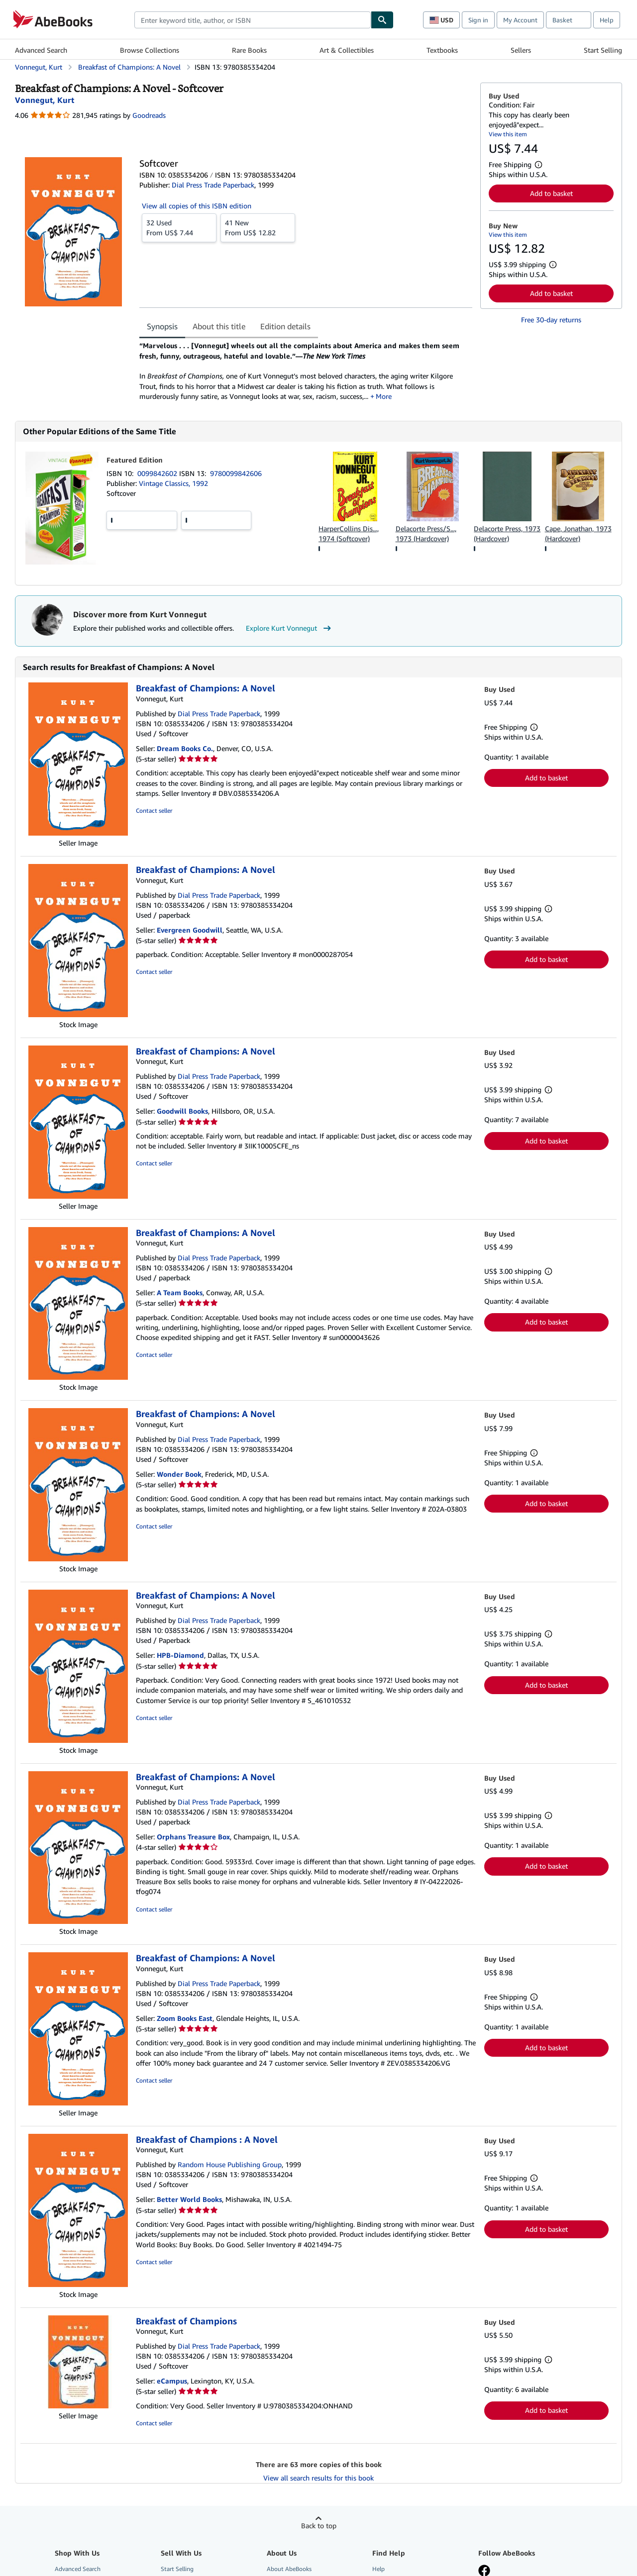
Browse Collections (149, 50)
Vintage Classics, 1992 (173, 483)
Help (607, 20)
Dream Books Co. (185, 748)
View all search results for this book (318, 2478)
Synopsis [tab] (162, 326)
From (179, 227)
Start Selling (603, 50)
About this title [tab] (219, 326)
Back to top (318, 2525)
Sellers (521, 50)
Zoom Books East (184, 2018)
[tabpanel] (305, 371)
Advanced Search (41, 50)
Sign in (478, 20)
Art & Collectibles (346, 50)
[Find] (382, 19)
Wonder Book (179, 1474)
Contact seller (154, 810)
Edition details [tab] (285, 326)
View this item (508, 134)
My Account (520, 20)
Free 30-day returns (551, 319)
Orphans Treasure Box (193, 1836)
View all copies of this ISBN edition (196, 205)
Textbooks (442, 50)
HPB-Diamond (180, 1655)
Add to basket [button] (551, 193)
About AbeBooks (289, 2569)
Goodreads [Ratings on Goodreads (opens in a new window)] (149, 115)
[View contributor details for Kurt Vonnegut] (44, 100)
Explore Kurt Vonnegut (289, 628)
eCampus (172, 2381)
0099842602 (158, 473)
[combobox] (252, 19)
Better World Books (189, 2199)
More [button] (384, 396)
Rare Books (249, 50)
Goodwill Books (182, 1111)
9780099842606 (236, 473)
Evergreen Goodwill (189, 930)
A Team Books (180, 1292)
